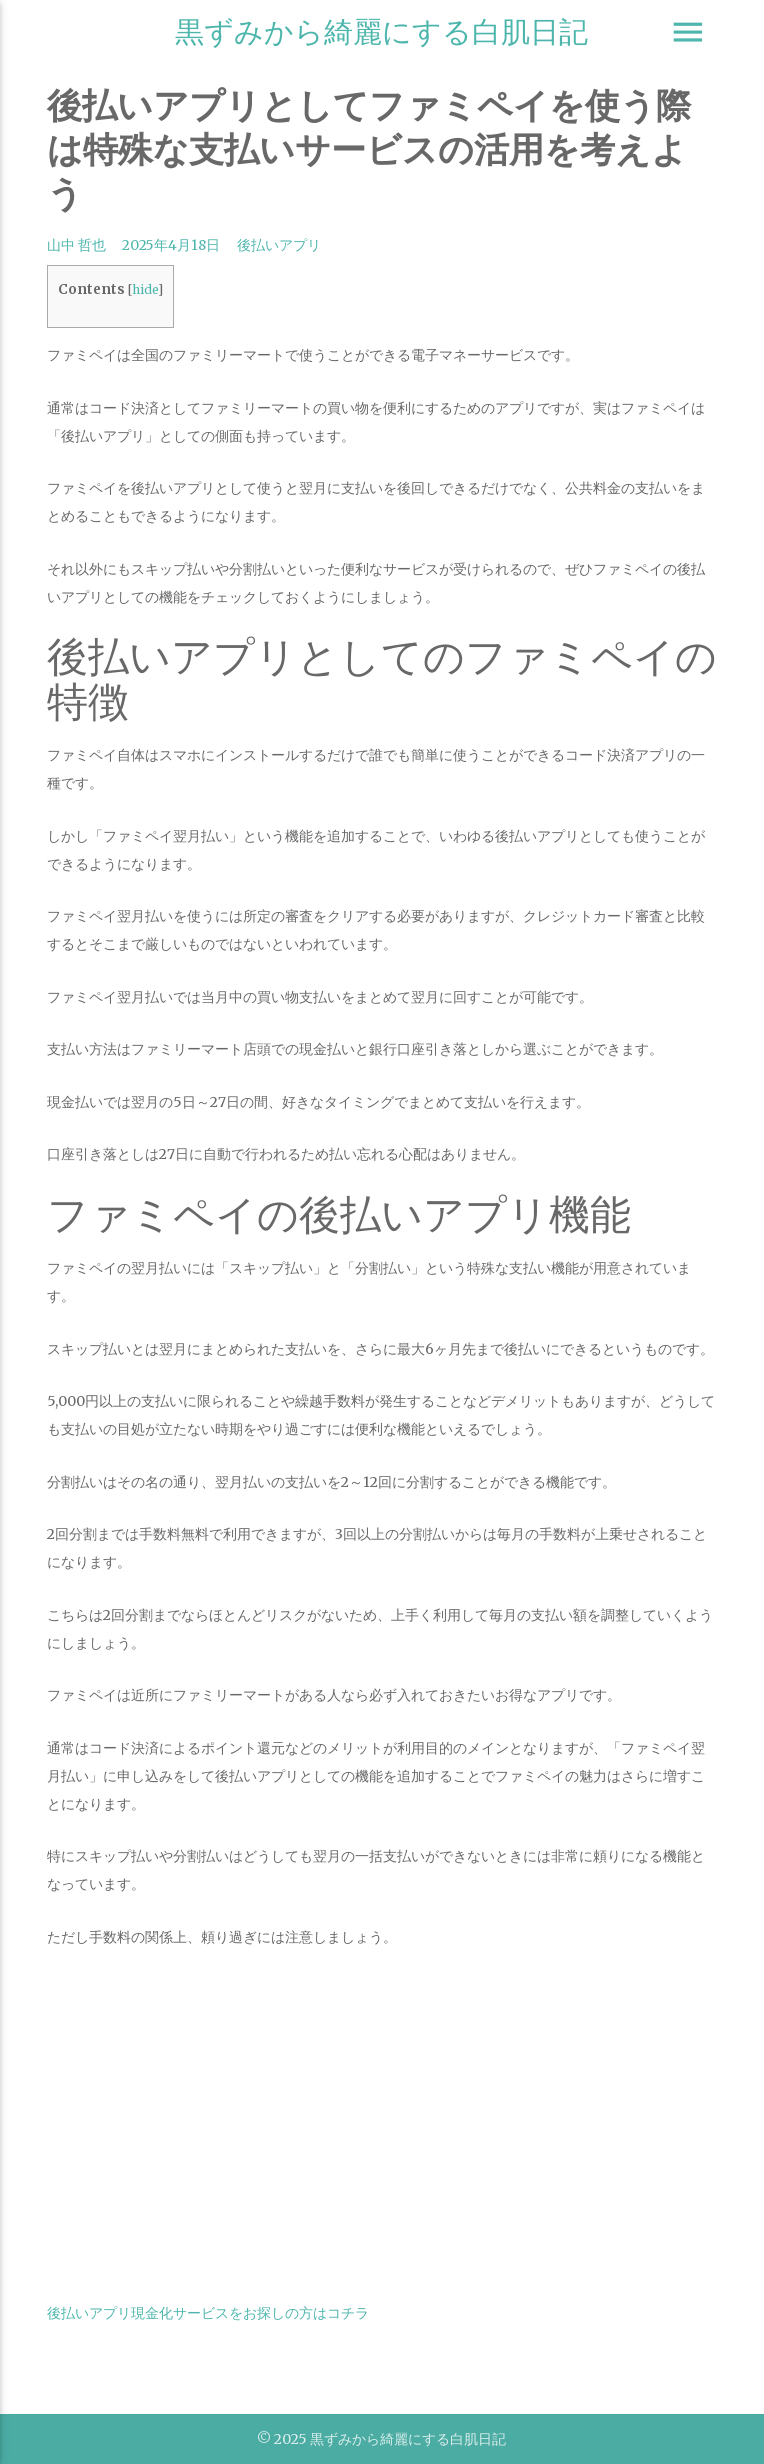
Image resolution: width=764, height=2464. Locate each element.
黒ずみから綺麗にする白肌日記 (381, 31)
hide (145, 289)
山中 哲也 (76, 245)
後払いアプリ (279, 245)
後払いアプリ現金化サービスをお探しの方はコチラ (208, 2313)
